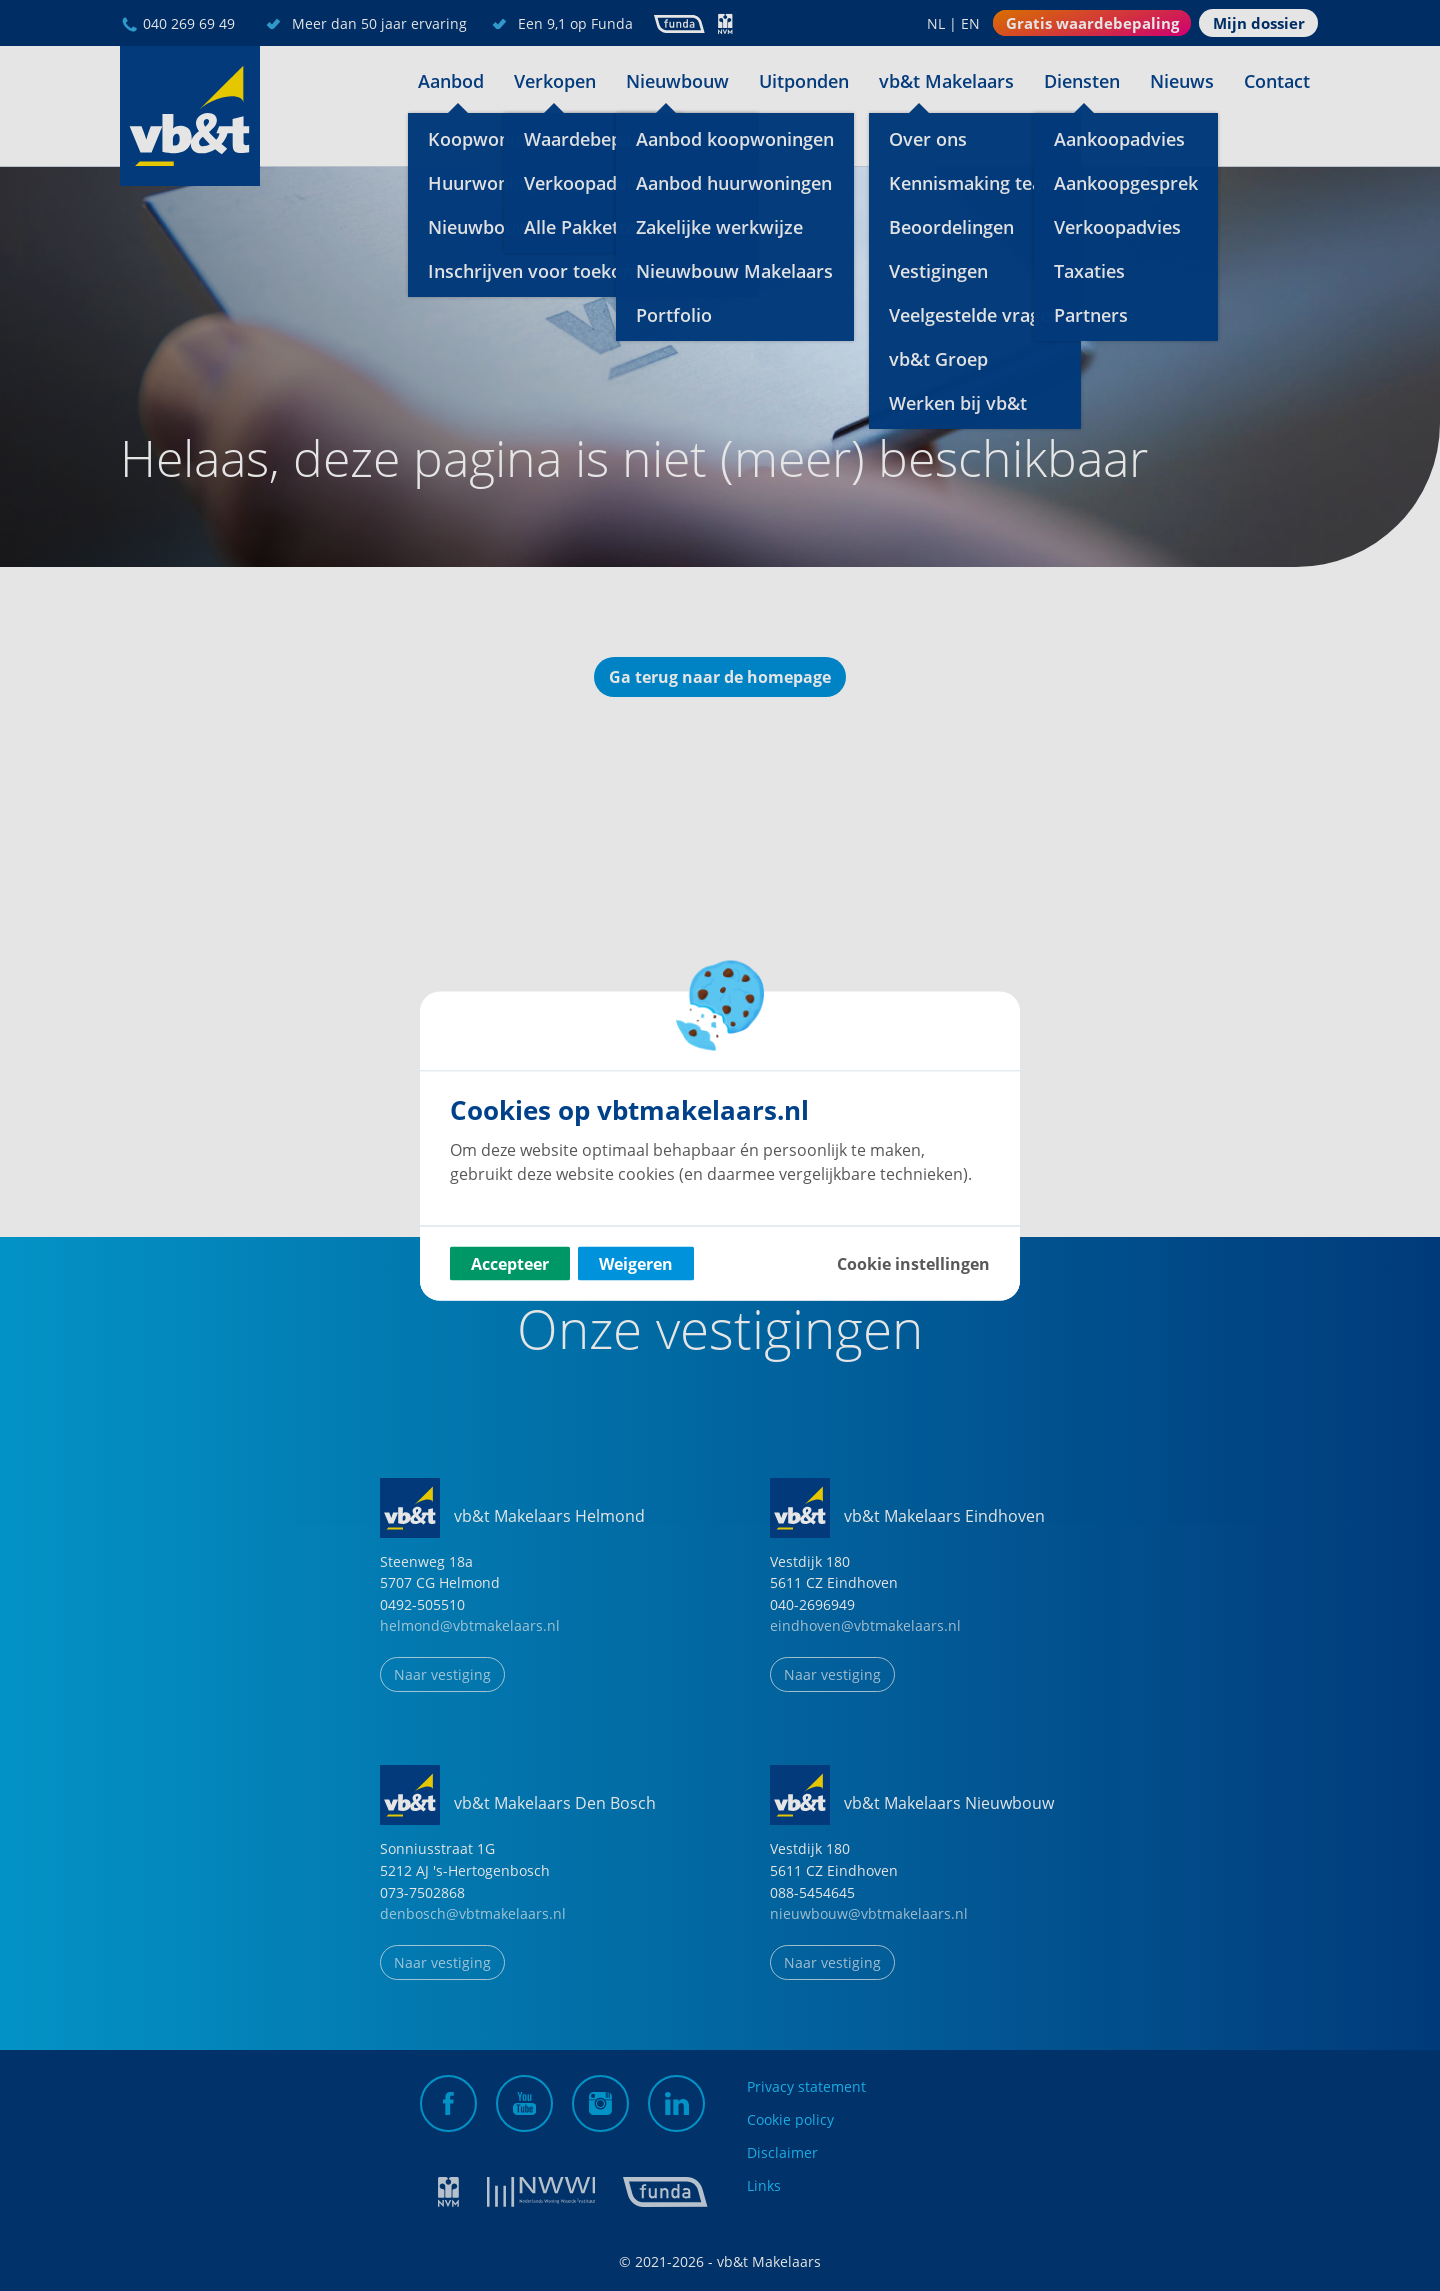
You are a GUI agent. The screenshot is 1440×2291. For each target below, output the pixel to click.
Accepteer (510, 1263)
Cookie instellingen (913, 1263)
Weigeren (636, 1263)
